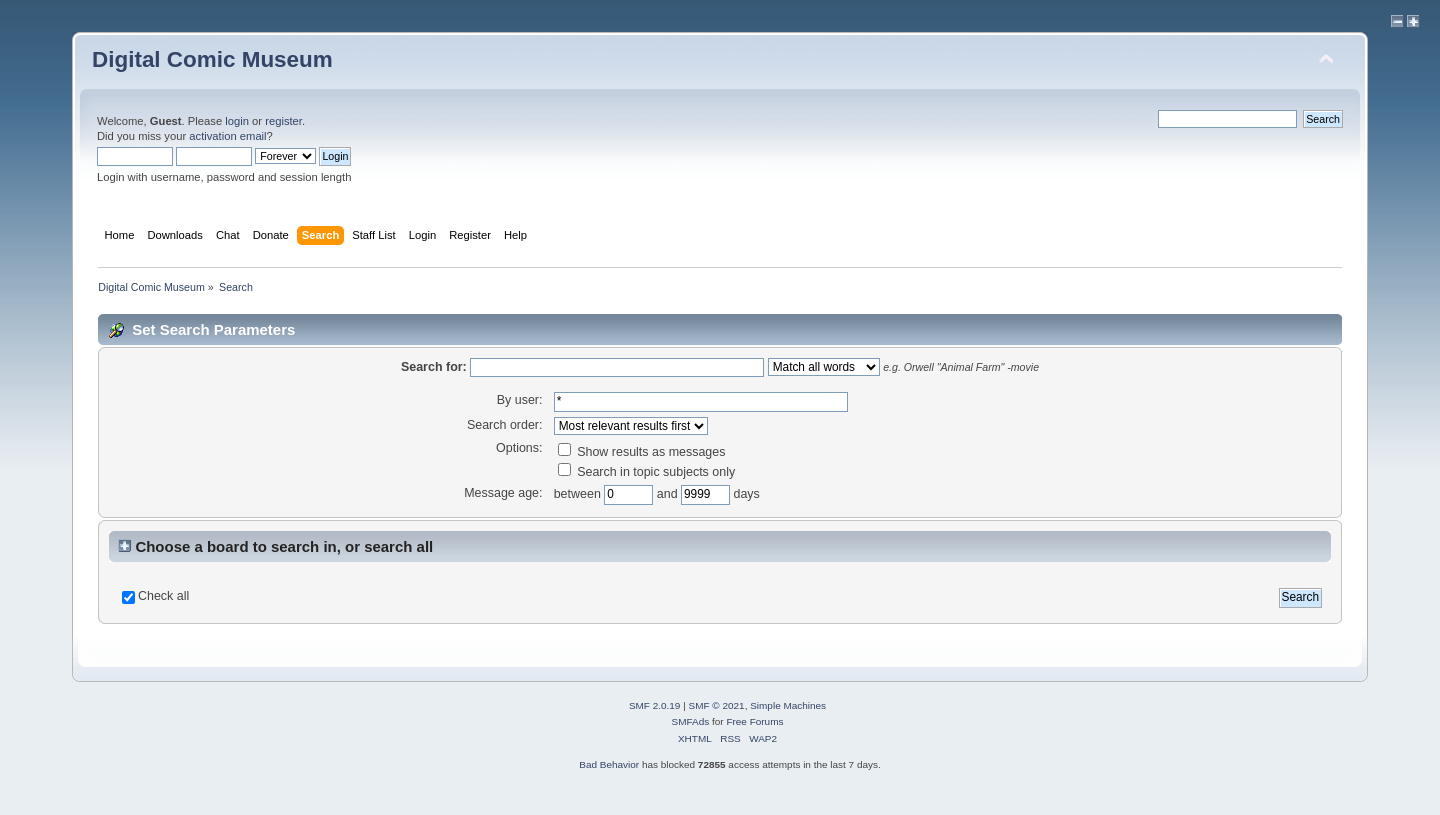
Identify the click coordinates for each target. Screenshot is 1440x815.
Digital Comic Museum (212, 59)
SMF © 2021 (717, 705)
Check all (163, 596)
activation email (227, 136)
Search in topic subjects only (647, 472)
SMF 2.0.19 (655, 705)
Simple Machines (788, 705)
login (237, 121)
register (283, 121)
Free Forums (754, 721)
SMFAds (691, 721)
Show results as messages (642, 452)
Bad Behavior (609, 764)
